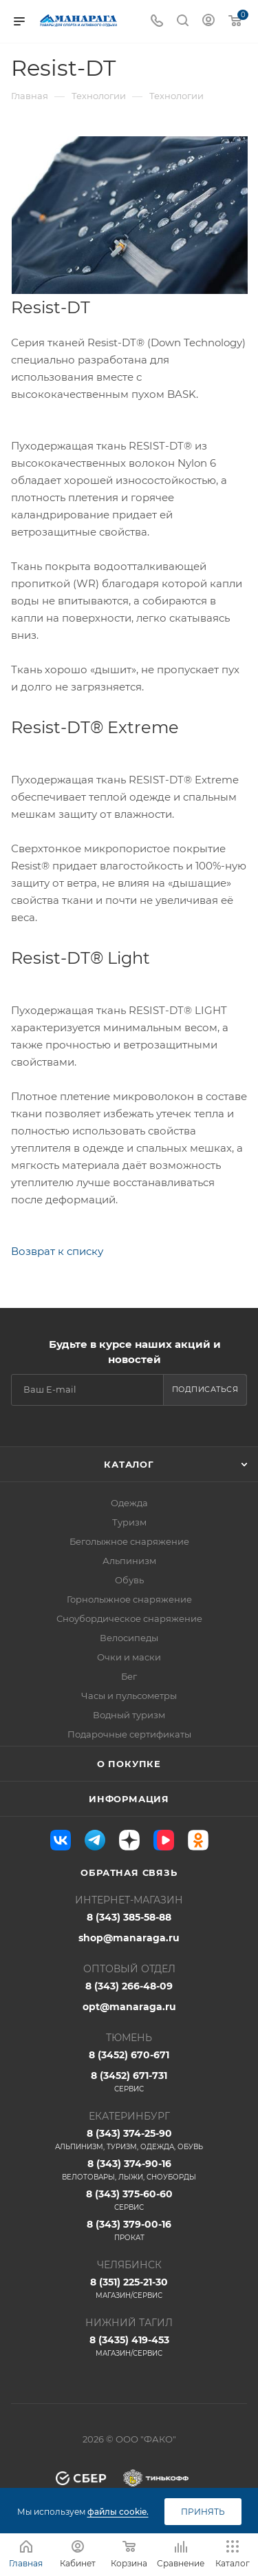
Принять (203, 2511)
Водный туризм (129, 1714)
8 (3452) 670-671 (129, 2055)
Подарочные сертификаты (129, 1734)
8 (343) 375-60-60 (129, 2200)
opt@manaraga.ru (129, 2006)
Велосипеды (129, 1637)
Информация (129, 1798)
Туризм (129, 1522)
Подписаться (205, 1389)
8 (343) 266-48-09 (129, 1986)
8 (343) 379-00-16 (129, 2230)
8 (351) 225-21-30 (129, 2288)
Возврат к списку (57, 1251)
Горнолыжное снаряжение (129, 1599)
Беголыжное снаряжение (129, 1541)
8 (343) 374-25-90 (129, 2139)
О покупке (129, 1763)
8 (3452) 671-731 (129, 2081)
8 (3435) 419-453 (129, 2346)
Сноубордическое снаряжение (129, 1618)
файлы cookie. (118, 2511)
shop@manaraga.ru (129, 1938)
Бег (129, 1676)
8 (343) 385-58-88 (129, 1917)
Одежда (129, 1502)
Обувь (129, 1579)
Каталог (129, 1464)
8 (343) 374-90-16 (129, 2169)
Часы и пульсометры (129, 1695)
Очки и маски (129, 1656)
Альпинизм (129, 1560)
